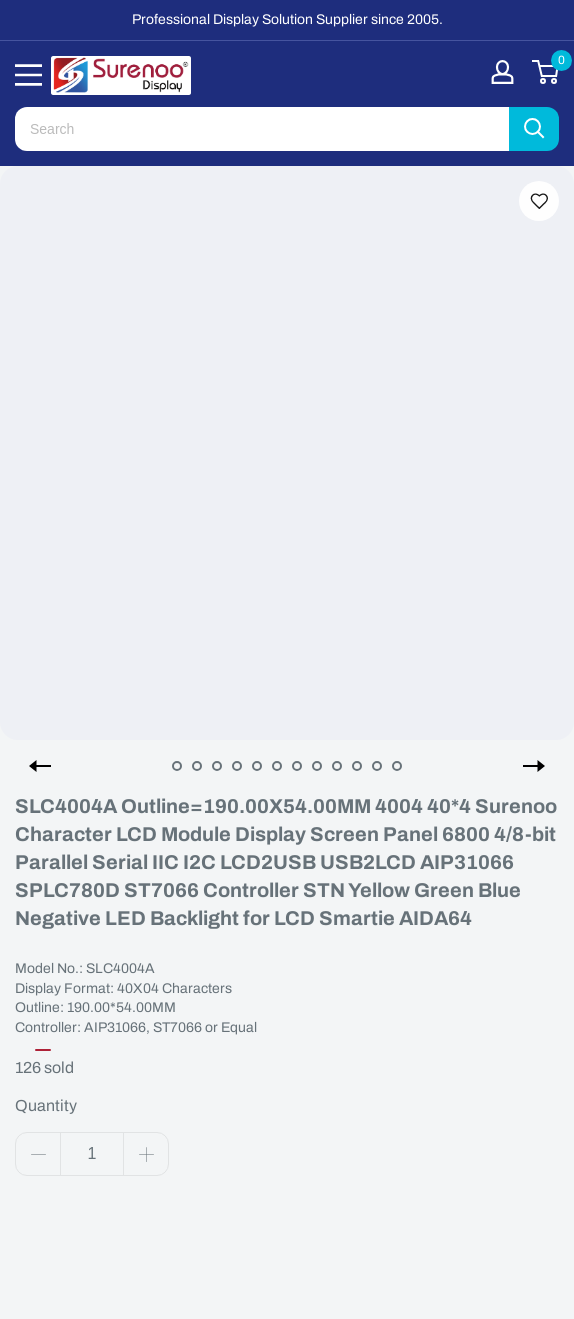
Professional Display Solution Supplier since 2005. (287, 19)
